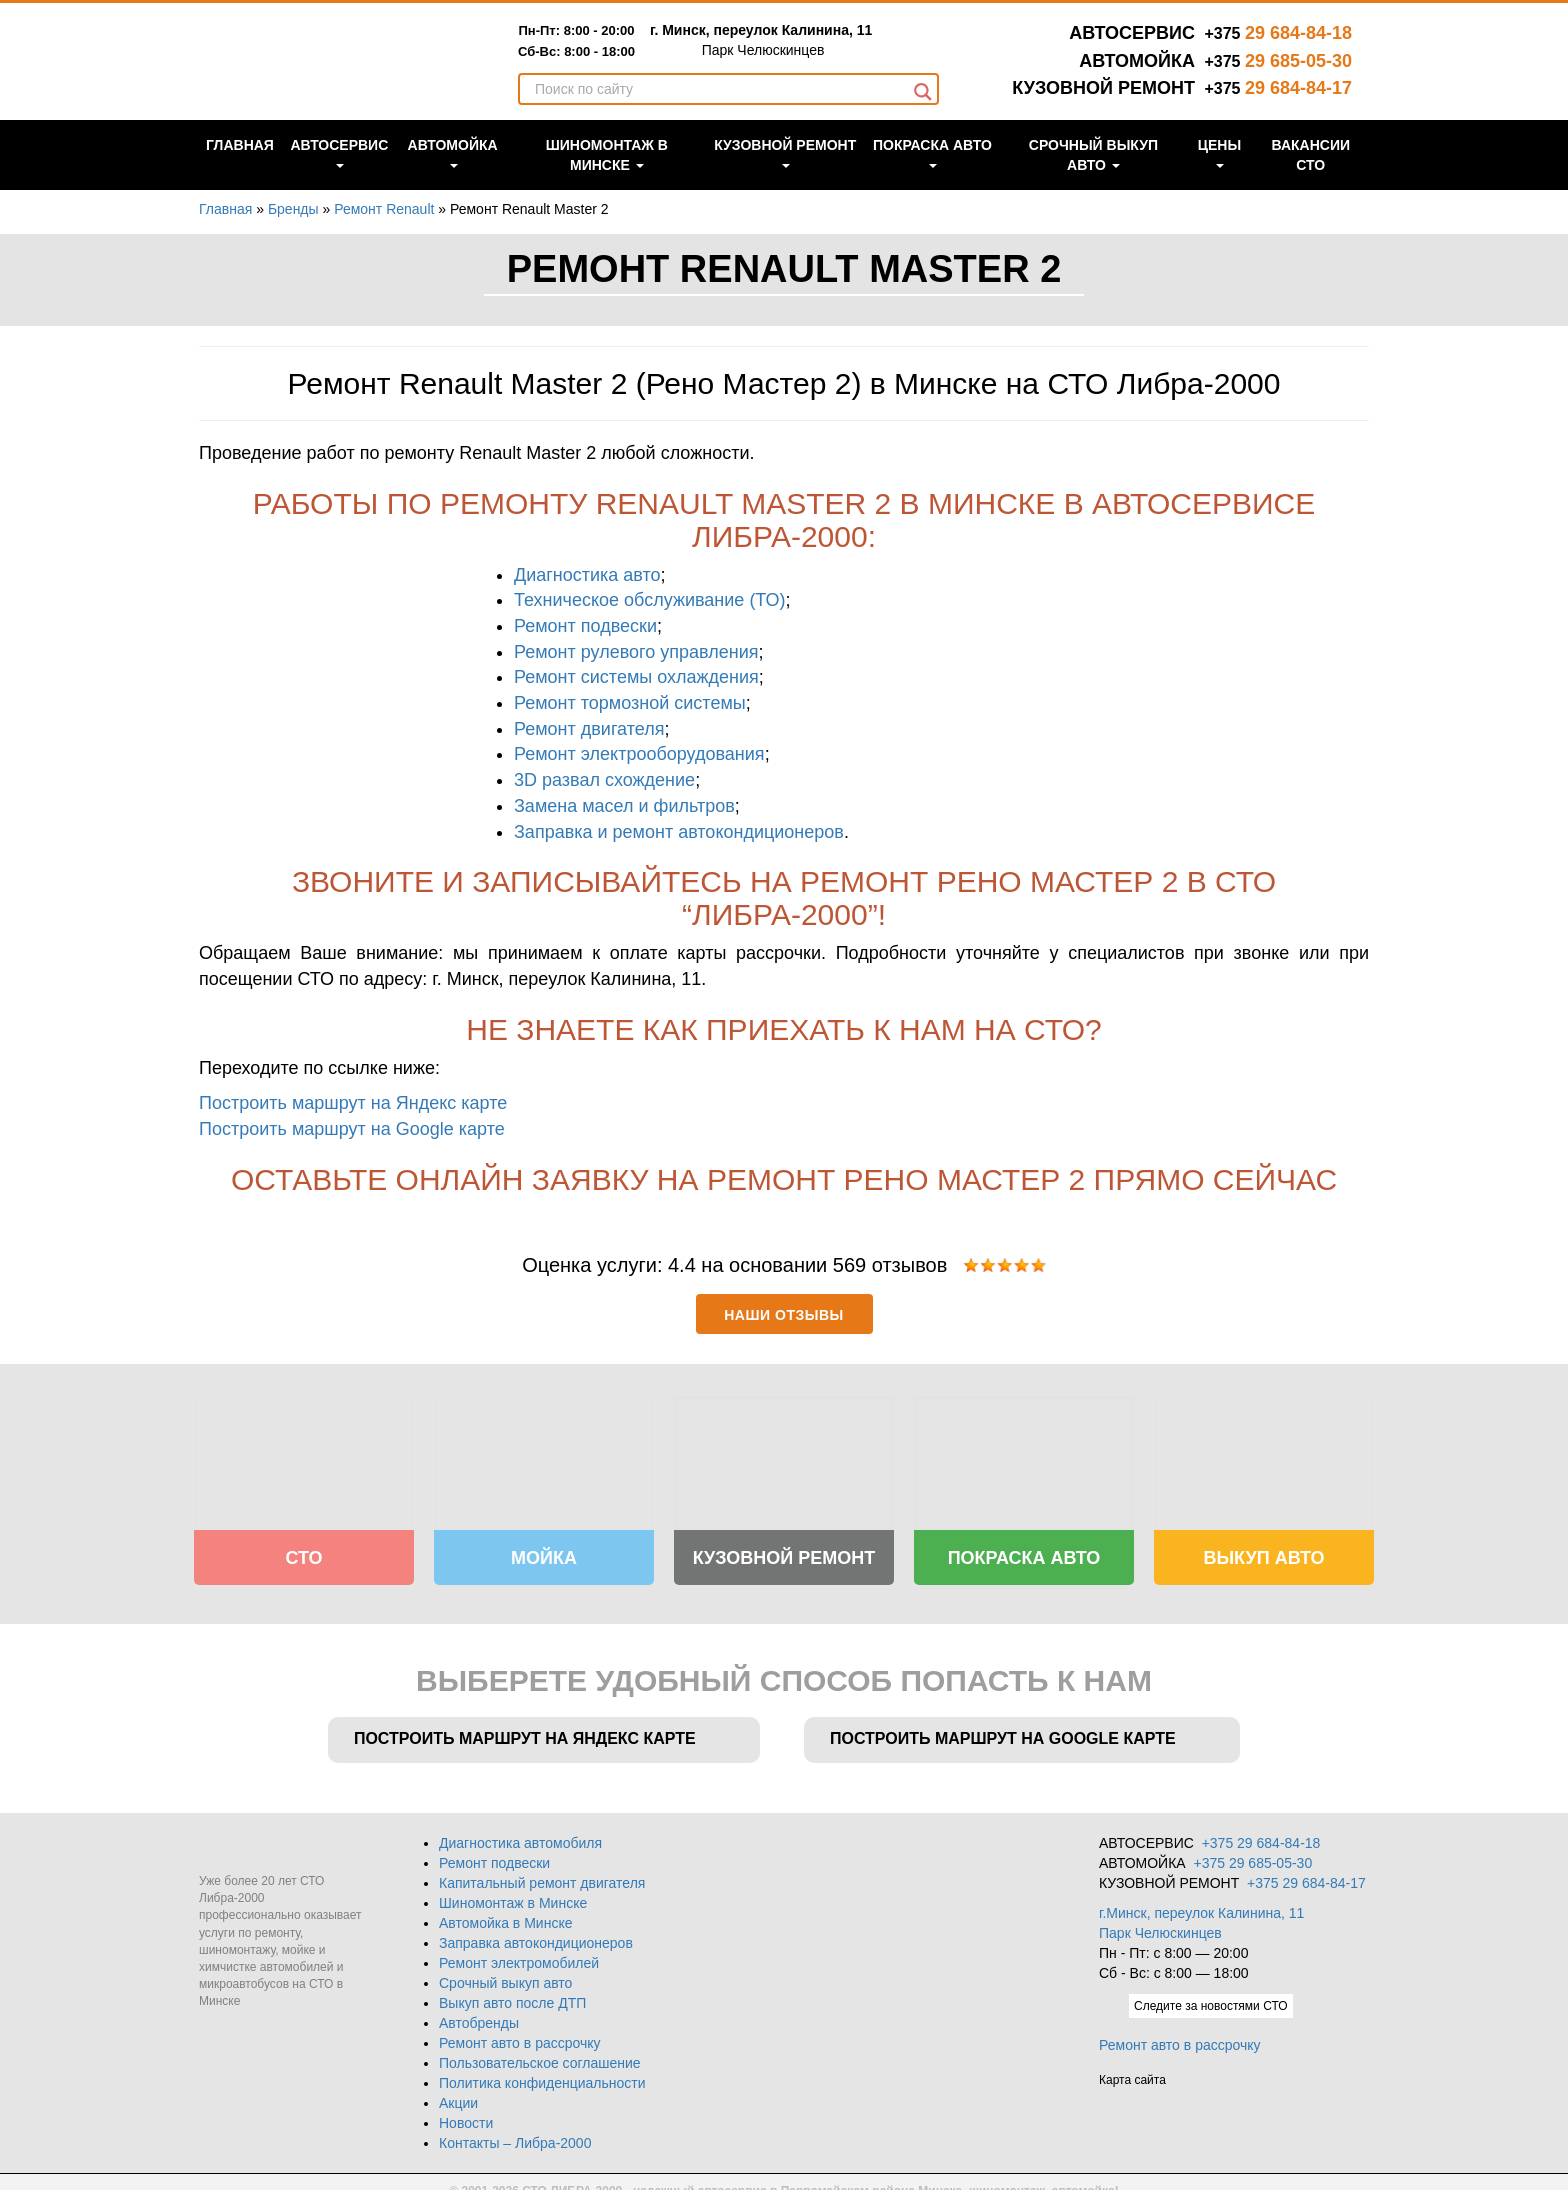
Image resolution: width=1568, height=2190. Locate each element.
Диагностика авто (587, 575)
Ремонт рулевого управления (636, 652)
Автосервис (339, 173)
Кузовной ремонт (785, 173)
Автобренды (479, 2015)
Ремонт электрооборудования (639, 754)
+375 (1278, 33)
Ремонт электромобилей (519, 1955)
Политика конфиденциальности (542, 2075)
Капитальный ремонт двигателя (542, 1875)
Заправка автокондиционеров (536, 1935)
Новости (466, 2115)
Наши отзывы (783, 1315)
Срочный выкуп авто (1093, 176)
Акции (458, 2095)
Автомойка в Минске (505, 1915)
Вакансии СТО (1311, 176)
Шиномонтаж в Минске (607, 176)
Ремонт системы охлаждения (636, 677)
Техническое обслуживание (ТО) (650, 600)
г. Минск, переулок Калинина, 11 (808, 49)
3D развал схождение (604, 780)
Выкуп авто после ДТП (512, 1995)
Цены (1219, 173)
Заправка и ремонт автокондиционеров (679, 832)
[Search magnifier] (923, 113)
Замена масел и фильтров (624, 806)
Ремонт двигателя (589, 729)
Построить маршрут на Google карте (352, 1129)
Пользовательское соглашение (540, 2055)
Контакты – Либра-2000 (515, 2135)
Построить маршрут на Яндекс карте (353, 1103)
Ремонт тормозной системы (630, 703)
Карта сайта (1132, 2096)
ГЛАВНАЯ (240, 166)
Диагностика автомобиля (520, 1835)
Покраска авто (932, 173)
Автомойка (453, 173)
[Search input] (719, 110)
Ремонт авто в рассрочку (520, 2035)
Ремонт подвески (585, 626)
